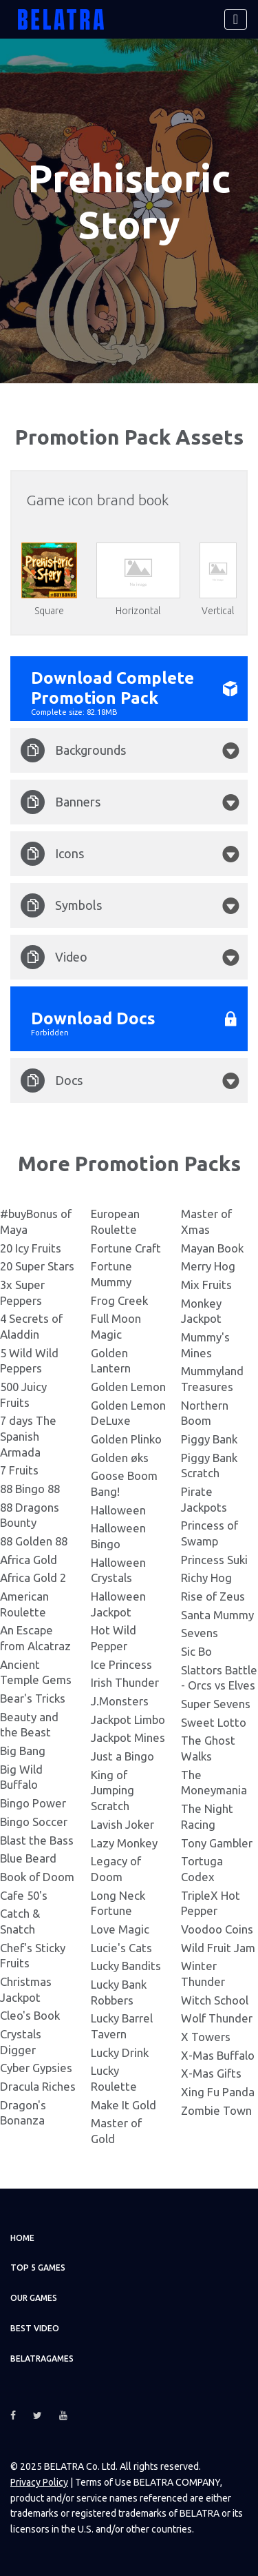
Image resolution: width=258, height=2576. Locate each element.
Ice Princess (121, 1664)
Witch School (214, 1999)
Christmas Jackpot (26, 1989)
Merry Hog (208, 1265)
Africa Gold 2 (33, 1577)
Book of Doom (37, 1876)
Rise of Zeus (213, 1596)
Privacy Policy (39, 2482)
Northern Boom (204, 1412)
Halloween (118, 1509)
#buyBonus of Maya (36, 1221)
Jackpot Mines (128, 1737)
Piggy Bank (209, 1439)
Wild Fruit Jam (218, 1947)
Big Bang (22, 1750)
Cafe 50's (23, 1894)
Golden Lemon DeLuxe (128, 1412)
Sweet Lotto (213, 1722)
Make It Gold (123, 2104)
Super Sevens (215, 1703)
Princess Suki (214, 1558)
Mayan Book (212, 1247)
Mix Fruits (206, 1284)
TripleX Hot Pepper (210, 1902)
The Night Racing (207, 1816)
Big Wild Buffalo (21, 1777)
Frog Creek (119, 1299)
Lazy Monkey (124, 1842)
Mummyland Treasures (212, 1378)
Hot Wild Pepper (113, 1637)
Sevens (199, 1632)
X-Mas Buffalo (218, 2054)
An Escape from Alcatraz (35, 1637)
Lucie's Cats (121, 1947)
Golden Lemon (128, 1386)
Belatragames (42, 2357)
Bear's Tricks (32, 1698)
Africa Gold (28, 1558)
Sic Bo (196, 1651)
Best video (34, 2328)
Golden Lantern (111, 1360)
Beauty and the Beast (29, 1724)
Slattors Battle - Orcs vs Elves (219, 1677)
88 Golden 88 (33, 1541)
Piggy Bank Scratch (209, 1464)
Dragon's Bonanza (23, 2112)
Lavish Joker (122, 1824)
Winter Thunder (203, 1973)
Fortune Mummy (111, 1273)
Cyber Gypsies (36, 2067)
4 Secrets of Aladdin (31, 1326)
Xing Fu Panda (218, 2091)
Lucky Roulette (114, 2078)
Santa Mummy (217, 1614)
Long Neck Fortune (118, 1902)
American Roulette (24, 1604)
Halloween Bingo (118, 1535)
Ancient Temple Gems (36, 1672)
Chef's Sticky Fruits (32, 1954)
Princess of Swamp (209, 1533)
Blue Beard (28, 1858)
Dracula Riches (38, 2086)
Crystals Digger (20, 2041)
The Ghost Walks (208, 1748)
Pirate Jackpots (204, 1499)
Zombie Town (216, 2109)
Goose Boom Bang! (124, 1483)
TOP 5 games (37, 2267)
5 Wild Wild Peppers (29, 1360)
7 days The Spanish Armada (28, 1436)
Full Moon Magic (116, 1326)
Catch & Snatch (20, 1921)
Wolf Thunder (216, 2018)
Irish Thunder (125, 1682)
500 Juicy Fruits (23, 1394)
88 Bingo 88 (30, 1488)
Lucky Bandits (126, 1965)
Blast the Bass (37, 1839)
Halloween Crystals (118, 1569)
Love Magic (120, 1929)
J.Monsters (120, 1700)
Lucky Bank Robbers (119, 1992)
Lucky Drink (120, 2051)
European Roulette (115, 1221)
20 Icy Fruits (30, 1247)
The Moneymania (214, 1782)
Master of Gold (116, 2130)
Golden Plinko (126, 1439)
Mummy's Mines (205, 1344)
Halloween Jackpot (118, 1604)
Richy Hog (206, 1577)
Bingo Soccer (33, 1821)
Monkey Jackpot (201, 1310)
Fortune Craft (126, 1247)
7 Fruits (19, 1470)
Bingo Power (33, 1802)
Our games (33, 2297)
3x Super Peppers (22, 1292)
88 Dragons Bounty (29, 1514)
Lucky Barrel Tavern (122, 2025)
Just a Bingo (122, 1756)
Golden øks (120, 1456)
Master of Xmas (206, 1221)
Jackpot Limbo (128, 1719)
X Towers (205, 2036)
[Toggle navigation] (235, 19)
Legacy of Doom (116, 1868)
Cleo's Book (30, 2015)
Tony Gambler (216, 1842)
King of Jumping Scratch (112, 1790)
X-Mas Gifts (211, 2073)
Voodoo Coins (217, 1929)
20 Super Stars (37, 1265)
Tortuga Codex (202, 1868)
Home (22, 2237)
